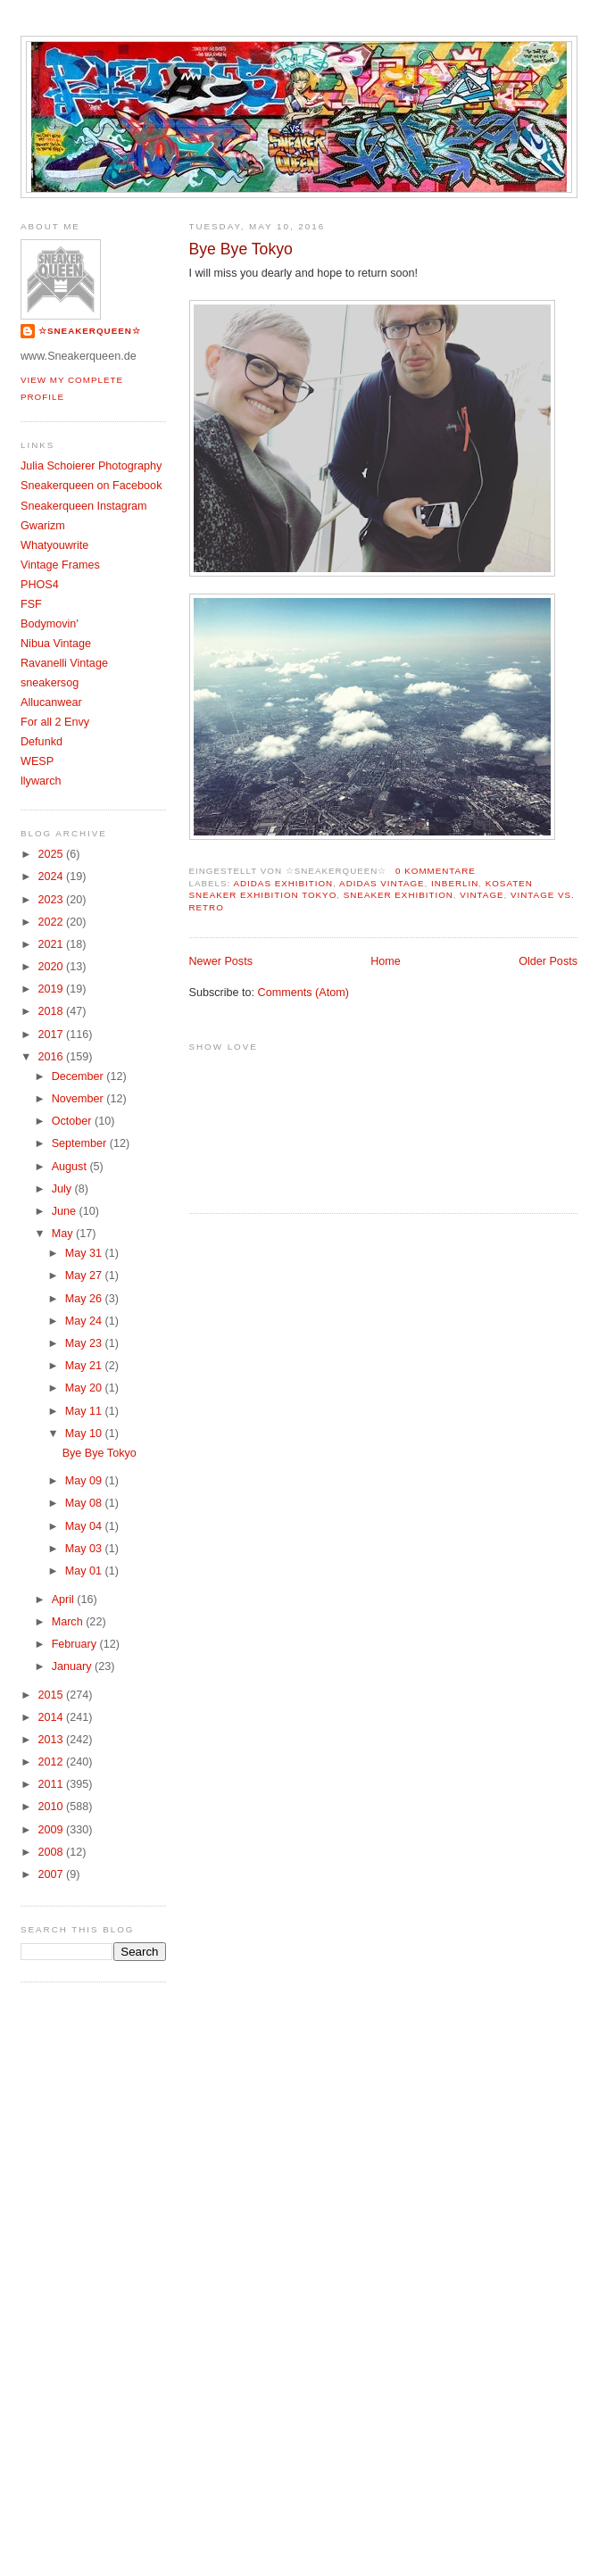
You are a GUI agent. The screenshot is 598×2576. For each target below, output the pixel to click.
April (65, 1599)
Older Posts (548, 961)
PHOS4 (40, 584)
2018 (52, 1011)
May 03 (85, 1548)
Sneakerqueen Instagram (84, 506)
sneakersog (50, 683)
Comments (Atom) (303, 992)
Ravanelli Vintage (64, 663)
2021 (52, 944)
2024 (52, 876)
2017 (52, 1034)
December (79, 1076)
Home (385, 961)
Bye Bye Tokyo (241, 249)
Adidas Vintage (382, 883)
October (73, 1121)
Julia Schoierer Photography (91, 466)
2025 (52, 854)
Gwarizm (43, 525)
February (76, 1644)
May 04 (85, 1526)
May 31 (85, 1253)
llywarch (41, 781)
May (64, 1233)
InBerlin (454, 883)
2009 (52, 1830)
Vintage (481, 895)
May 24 (85, 1321)
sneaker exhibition (398, 895)
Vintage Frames (60, 565)
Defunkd (41, 741)
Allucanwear (51, 702)
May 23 (85, 1343)
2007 (52, 1874)
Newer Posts (221, 961)
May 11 (85, 1411)
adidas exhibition (283, 883)
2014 (52, 1717)
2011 (52, 1784)
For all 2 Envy (55, 722)
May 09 (85, 1481)
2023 (52, 899)
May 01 (85, 1571)
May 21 (85, 1365)
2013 (52, 1739)
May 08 (85, 1503)
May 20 (85, 1388)
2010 (52, 1806)
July (63, 1189)
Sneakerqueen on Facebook (91, 485)
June (65, 1211)
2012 (52, 1762)
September (81, 1143)
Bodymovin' (50, 624)
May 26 (85, 1298)
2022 (52, 922)
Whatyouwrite (54, 545)
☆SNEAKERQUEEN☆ (89, 331)
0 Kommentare (435, 871)
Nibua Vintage (56, 643)
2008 (52, 1852)
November (79, 1099)
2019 (52, 989)
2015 (52, 1695)
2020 (52, 966)
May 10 (85, 1433)
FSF (31, 604)
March (69, 1622)
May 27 (85, 1275)
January (73, 1666)
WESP (37, 761)
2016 (52, 1057)
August (71, 1166)
